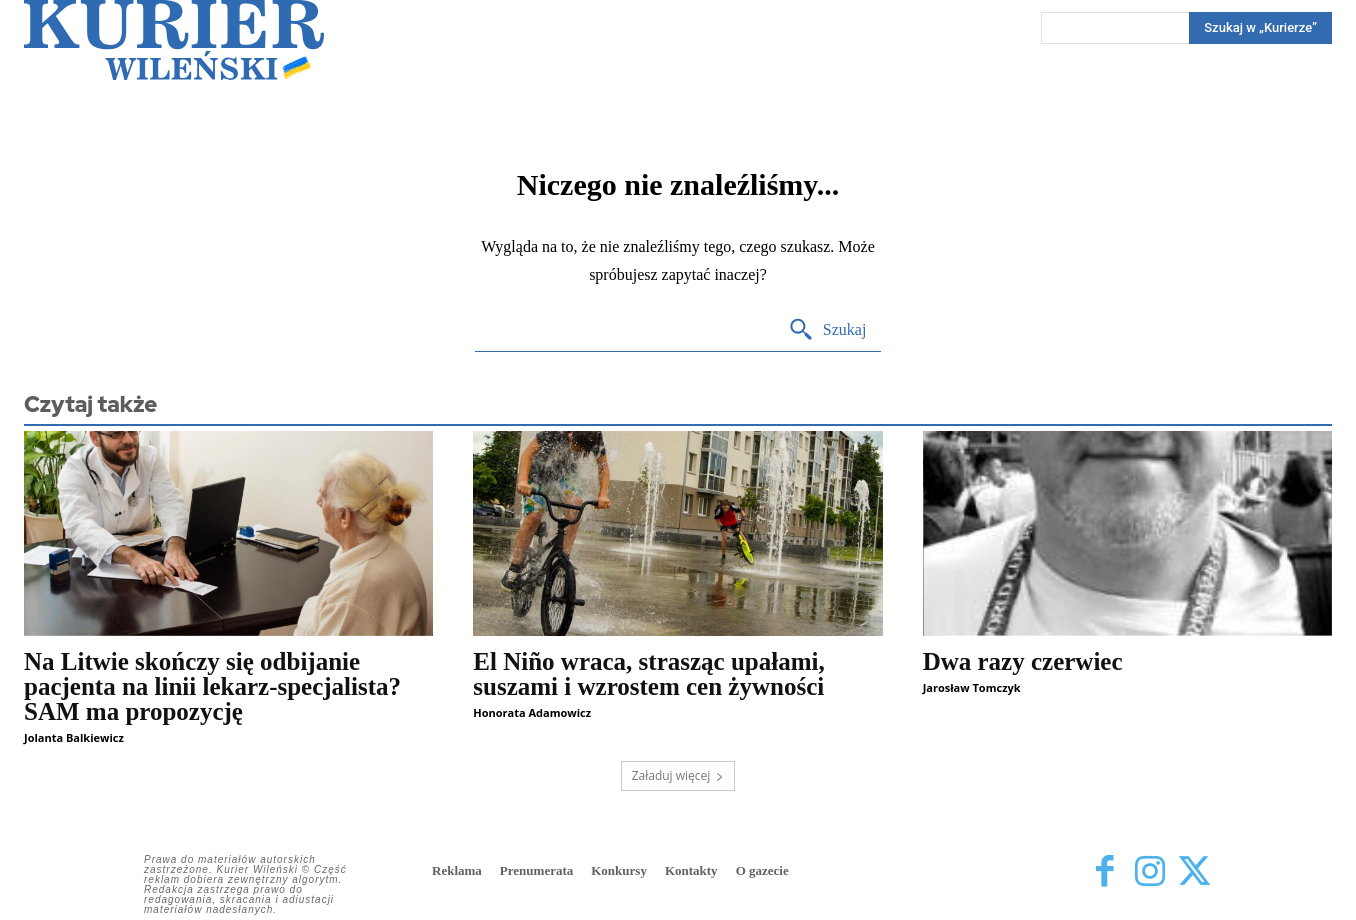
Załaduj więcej (678, 775)
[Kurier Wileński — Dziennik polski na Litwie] (174, 40)
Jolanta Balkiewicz (74, 737)
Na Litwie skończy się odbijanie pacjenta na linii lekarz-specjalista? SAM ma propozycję (212, 686)
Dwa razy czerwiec (1023, 661)
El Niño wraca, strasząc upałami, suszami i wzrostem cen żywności (648, 674)
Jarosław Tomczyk (972, 687)
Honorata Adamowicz (532, 712)
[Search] (1260, 28)
